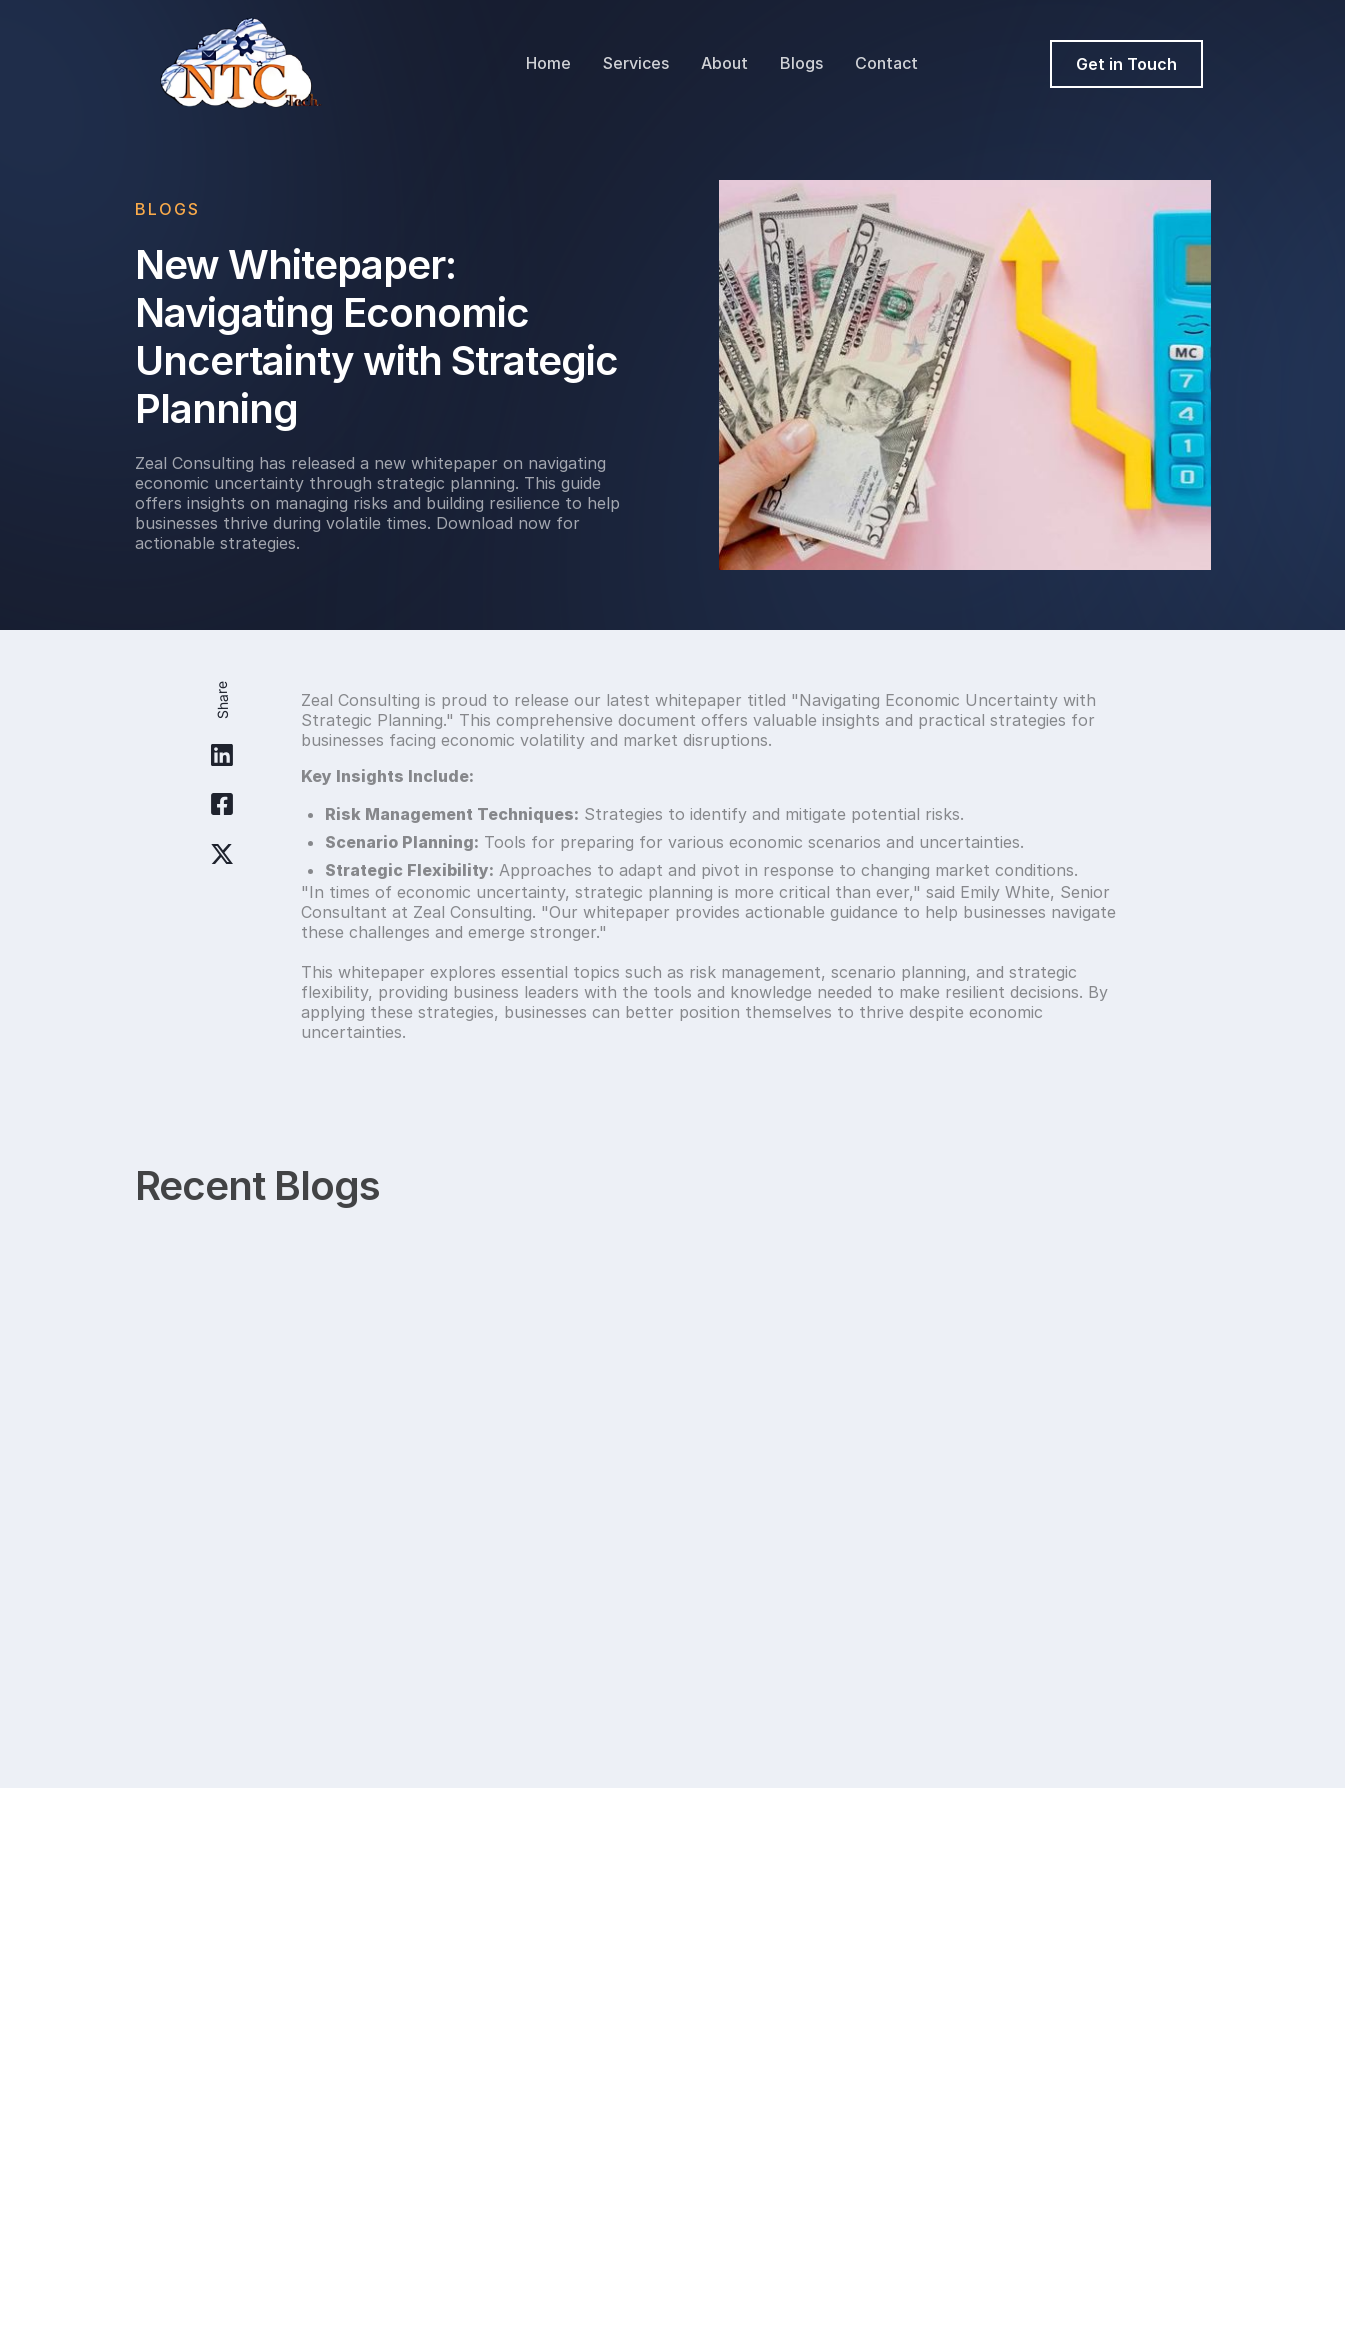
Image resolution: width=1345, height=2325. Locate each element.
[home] (241, 64)
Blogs (801, 63)
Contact (886, 63)
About (724, 63)
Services (636, 63)
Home (548, 63)
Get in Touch (1126, 64)
